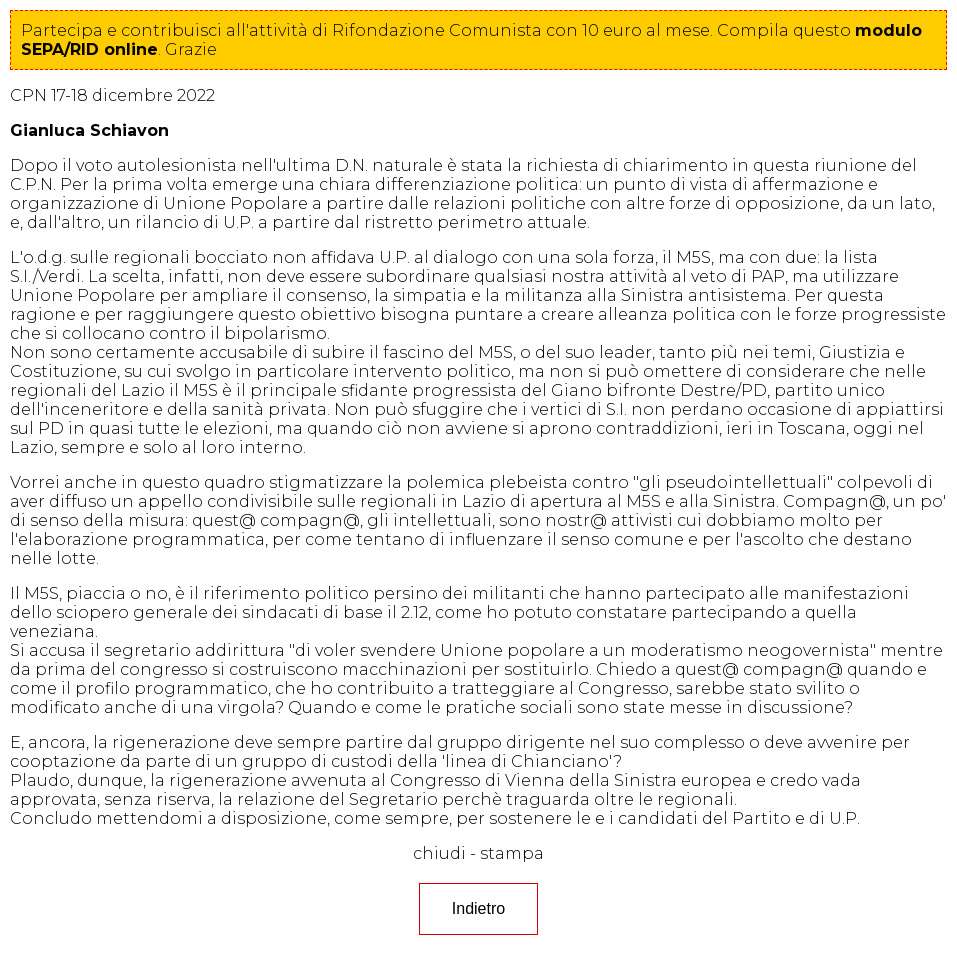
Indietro (478, 908)
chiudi (439, 853)
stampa (512, 853)
